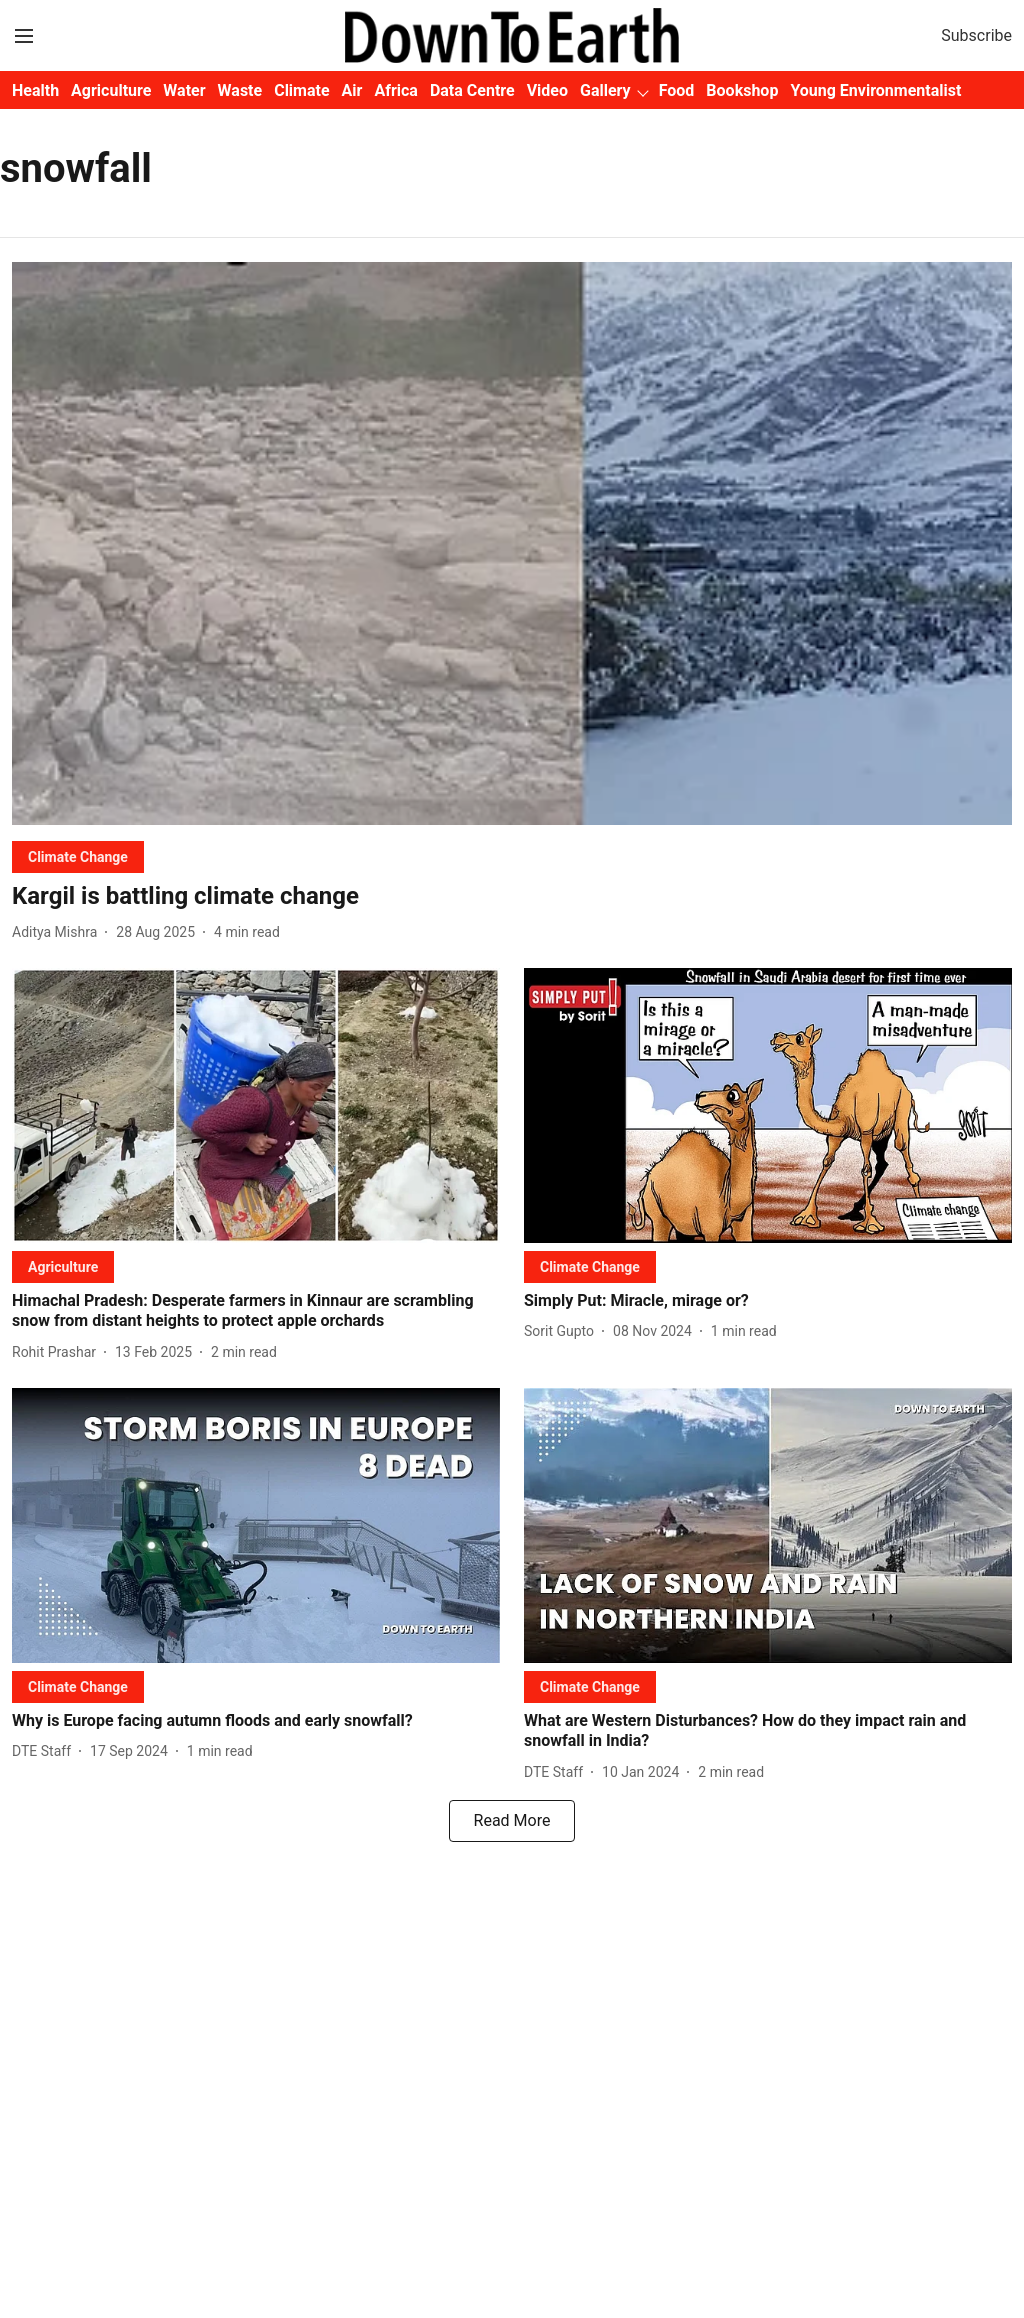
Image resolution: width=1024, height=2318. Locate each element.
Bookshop (742, 90)
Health (35, 90)
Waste (240, 90)
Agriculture (111, 90)
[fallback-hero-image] (512, 543)
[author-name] (58, 932)
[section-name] (78, 856)
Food (677, 90)
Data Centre (472, 90)
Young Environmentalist (875, 90)
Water (184, 90)
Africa (395, 90)
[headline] (512, 896)
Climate (301, 90)
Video (547, 90)
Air (352, 90)
